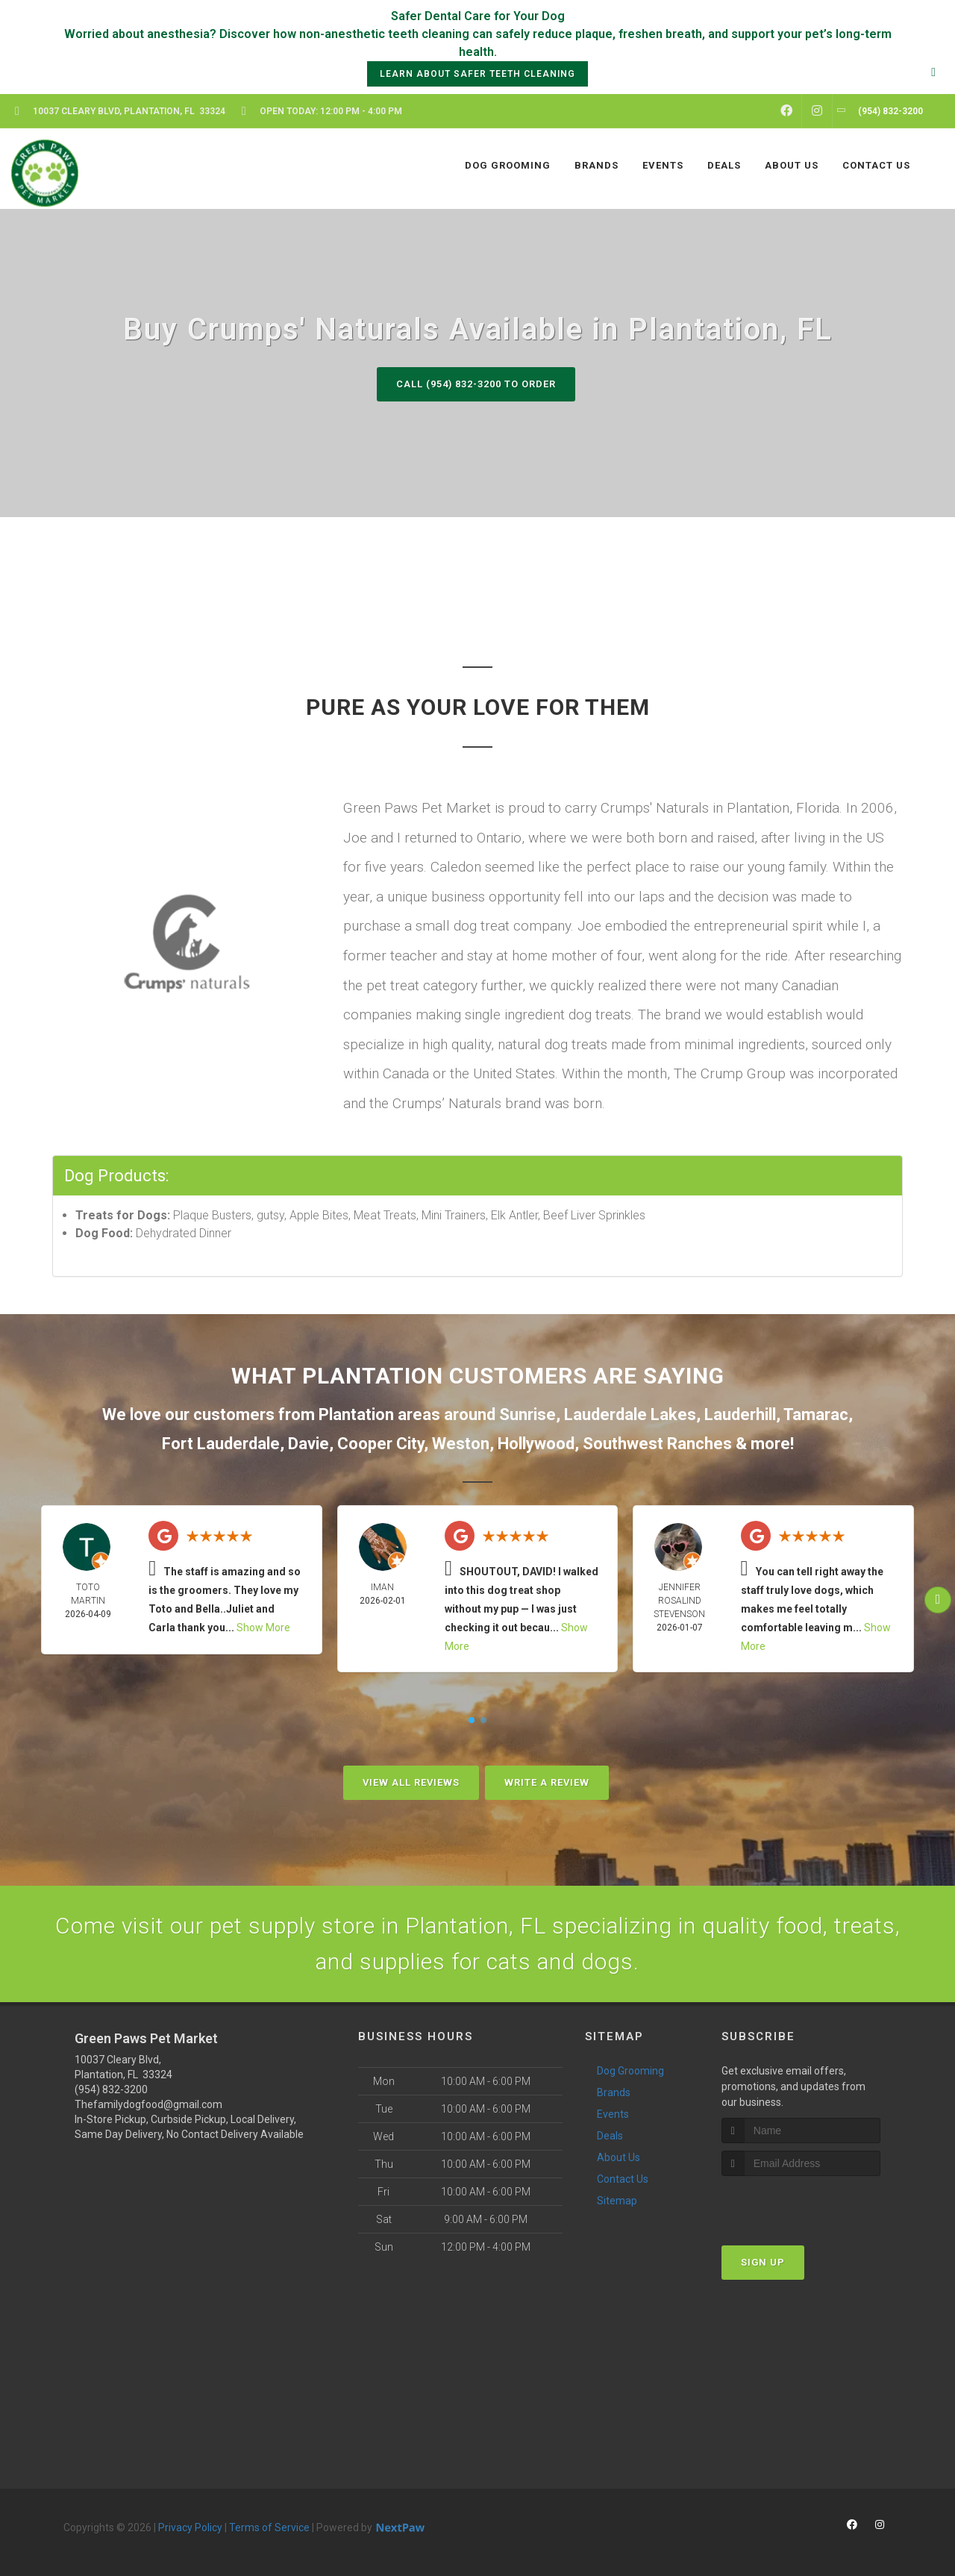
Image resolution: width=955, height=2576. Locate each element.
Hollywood (536, 1443)
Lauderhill (740, 1414)
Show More (263, 1628)
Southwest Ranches (657, 1443)
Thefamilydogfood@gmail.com (148, 2104)
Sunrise (527, 1414)
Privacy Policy (190, 2527)
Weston (460, 1443)
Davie (308, 1443)
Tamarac (815, 1414)
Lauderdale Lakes (630, 1414)
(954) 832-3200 (111, 2089)
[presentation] (800, 2204)
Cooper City (380, 1443)
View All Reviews (411, 1782)
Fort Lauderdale (221, 1443)
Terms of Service (269, 2527)
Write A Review (546, 1782)
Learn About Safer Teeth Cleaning (477, 74)
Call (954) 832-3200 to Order (476, 384)
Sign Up (763, 2262)
